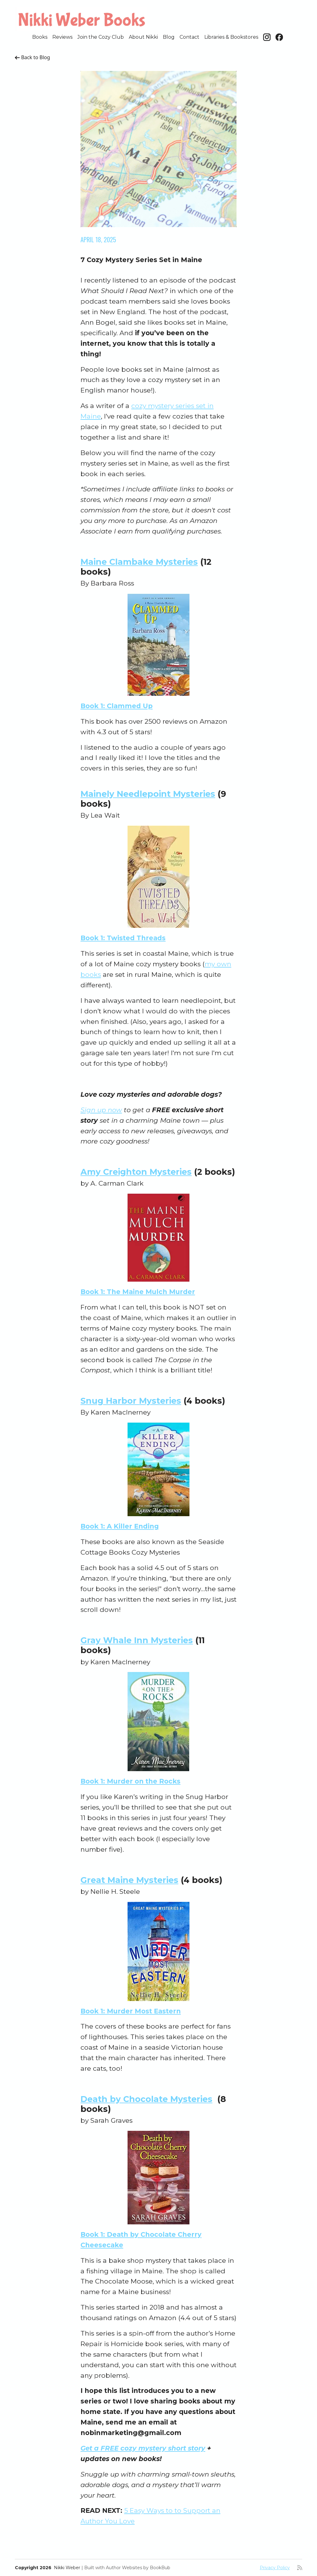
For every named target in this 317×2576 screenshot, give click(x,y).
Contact (189, 37)
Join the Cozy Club (100, 37)
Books (39, 37)
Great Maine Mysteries (129, 1880)
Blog (169, 37)
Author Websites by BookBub (138, 2567)
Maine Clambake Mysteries (139, 562)
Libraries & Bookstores (231, 37)
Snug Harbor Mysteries (130, 1401)
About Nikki (143, 37)
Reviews (62, 37)
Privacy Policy (275, 2567)
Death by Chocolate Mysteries (146, 2099)
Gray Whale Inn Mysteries (136, 1640)
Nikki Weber (67, 2567)
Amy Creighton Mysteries (136, 1172)
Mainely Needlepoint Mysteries (147, 794)
